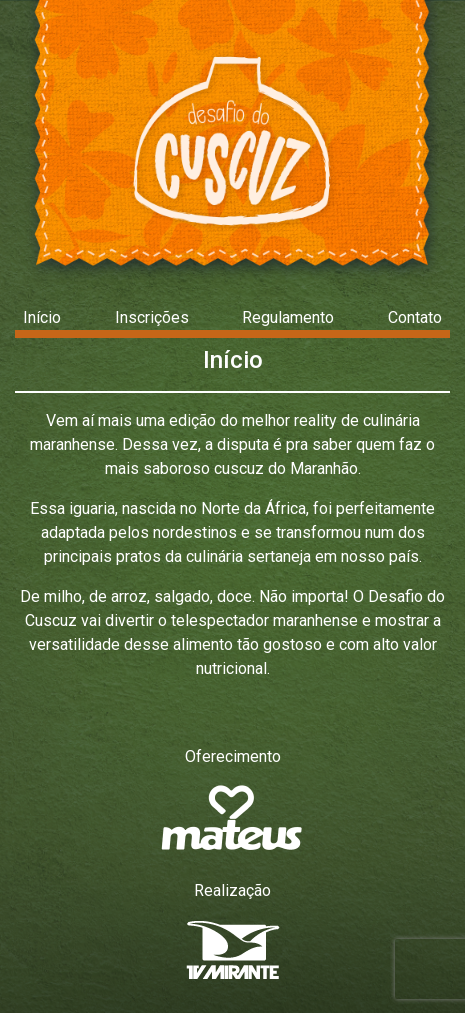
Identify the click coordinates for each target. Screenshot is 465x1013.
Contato (415, 317)
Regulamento (288, 317)
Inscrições (152, 317)
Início (42, 317)
